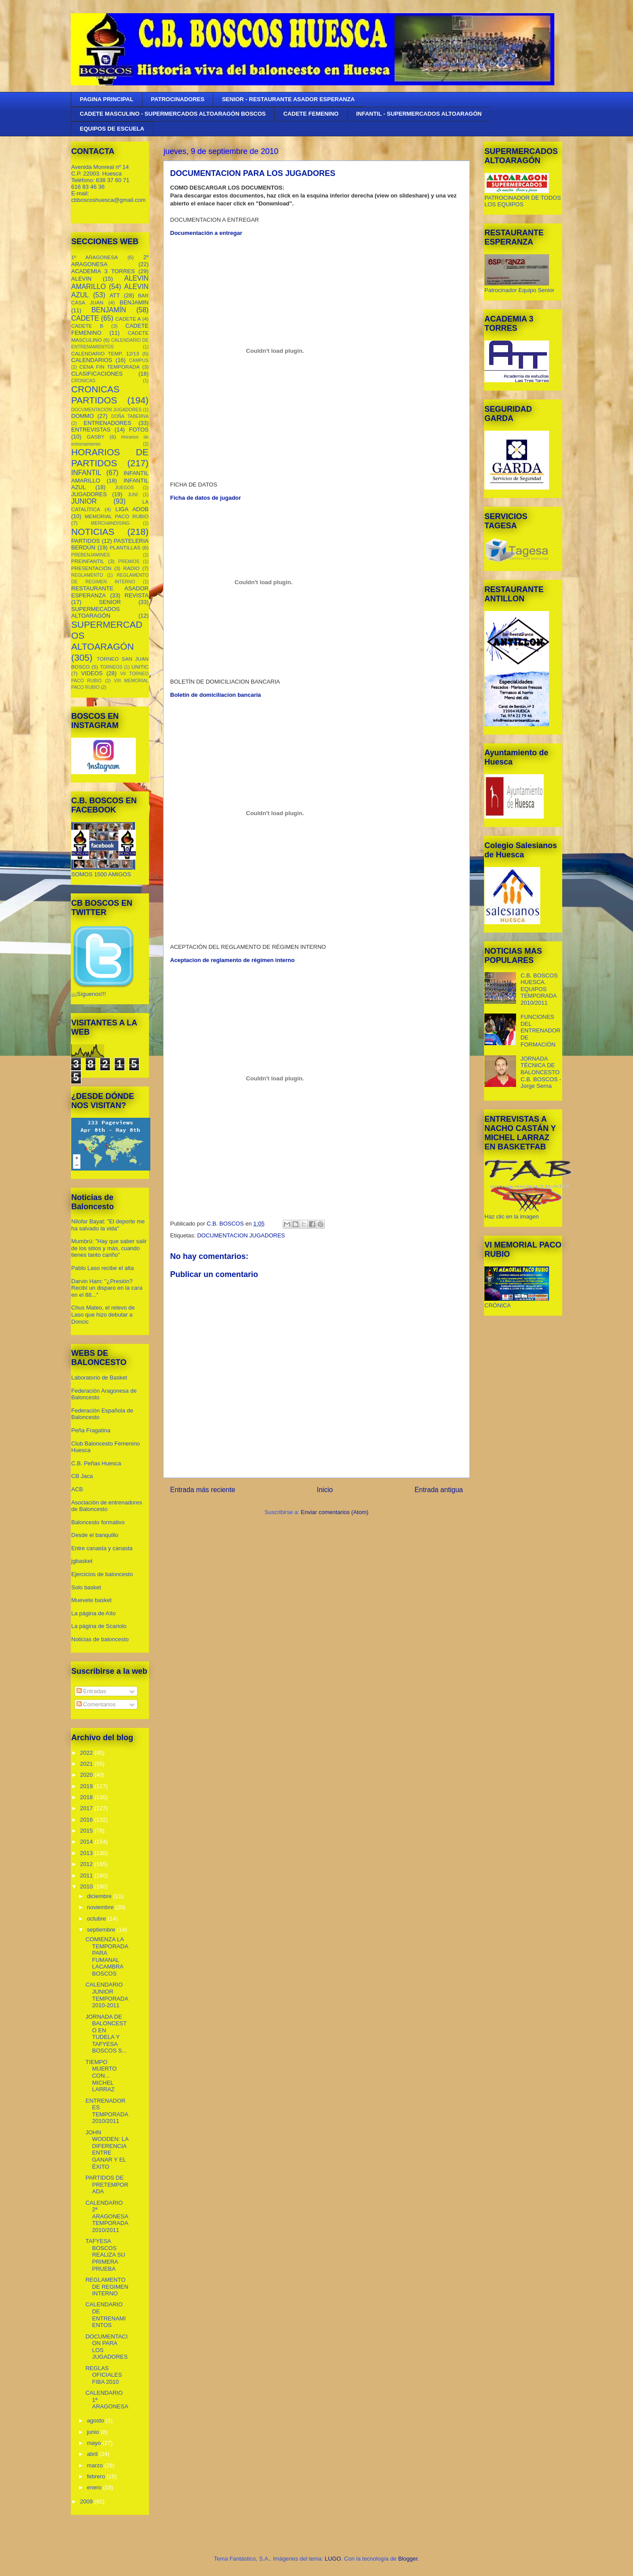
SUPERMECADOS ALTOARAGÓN (95, 612)
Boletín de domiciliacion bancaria (215, 695)
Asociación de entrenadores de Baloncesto (106, 1506)
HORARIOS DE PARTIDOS (110, 457)
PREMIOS (128, 561)
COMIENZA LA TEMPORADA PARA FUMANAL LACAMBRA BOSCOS (106, 1956)
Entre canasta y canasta (101, 1548)
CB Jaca (82, 1476)
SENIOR (110, 602)
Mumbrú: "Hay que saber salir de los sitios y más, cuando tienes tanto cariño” (109, 1248)
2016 (87, 1819)
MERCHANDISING (110, 523)
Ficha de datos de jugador (205, 497)
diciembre (100, 1896)
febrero (97, 2476)
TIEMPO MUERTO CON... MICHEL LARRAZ (100, 2076)
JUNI (133, 494)
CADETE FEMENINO (311, 113)
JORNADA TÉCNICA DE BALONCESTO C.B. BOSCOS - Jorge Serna (540, 1072)
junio (94, 2432)
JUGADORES (89, 494)
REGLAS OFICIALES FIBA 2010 (103, 2375)
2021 (87, 1763)
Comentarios (96, 1704)
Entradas (91, 1691)
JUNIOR (84, 501)
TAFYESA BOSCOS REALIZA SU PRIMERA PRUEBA (105, 2255)
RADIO (131, 568)
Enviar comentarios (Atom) (334, 1512)
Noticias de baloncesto (100, 1639)
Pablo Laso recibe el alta (102, 1268)
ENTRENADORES (107, 423)
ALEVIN (81, 278)
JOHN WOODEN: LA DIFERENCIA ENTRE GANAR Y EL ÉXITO (106, 2149)
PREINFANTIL (87, 561)
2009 (87, 2501)
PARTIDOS (85, 541)
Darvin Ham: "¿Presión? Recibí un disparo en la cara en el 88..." (106, 1288)
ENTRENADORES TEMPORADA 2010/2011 (106, 2111)
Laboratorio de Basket (99, 1377)
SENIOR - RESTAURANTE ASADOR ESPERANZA (288, 99)
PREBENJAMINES (90, 555)
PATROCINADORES (177, 99)
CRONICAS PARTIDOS (95, 394)
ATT (114, 295)
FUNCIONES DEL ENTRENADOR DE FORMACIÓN (540, 1030)
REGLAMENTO (87, 575)
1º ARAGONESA (94, 257)
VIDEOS (91, 673)
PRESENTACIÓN (91, 568)
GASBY (95, 436)
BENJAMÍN (108, 310)
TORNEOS (111, 667)
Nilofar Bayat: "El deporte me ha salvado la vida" (108, 1225)
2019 (87, 1786)
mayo (94, 2443)
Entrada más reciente (202, 1489)
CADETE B (87, 326)
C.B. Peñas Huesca (96, 1463)
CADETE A (128, 319)
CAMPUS (139, 360)
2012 (87, 1864)
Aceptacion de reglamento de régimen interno (232, 960)
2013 (87, 1853)
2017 (87, 1808)
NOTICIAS (92, 532)
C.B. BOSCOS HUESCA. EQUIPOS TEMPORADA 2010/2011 (539, 989)
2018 (87, 1797)
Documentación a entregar (206, 233)
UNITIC (140, 667)
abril (93, 2454)
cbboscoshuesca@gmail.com (108, 200)
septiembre (102, 1929)
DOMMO (82, 416)
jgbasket (81, 1561)
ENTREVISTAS (90, 429)
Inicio (325, 1489)
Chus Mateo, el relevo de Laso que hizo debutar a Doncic (103, 1314)
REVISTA (136, 595)
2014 (87, 1841)
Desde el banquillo (94, 1535)
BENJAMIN (134, 302)
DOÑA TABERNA (130, 416)
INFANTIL (86, 472)
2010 (87, 1886)
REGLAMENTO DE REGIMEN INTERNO (106, 2286)
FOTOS (139, 429)
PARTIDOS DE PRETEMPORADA (106, 2184)
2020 (87, 1774)
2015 (87, 1830)
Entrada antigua (439, 1489)
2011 (87, 1875)
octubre (97, 1918)
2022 (87, 1752)
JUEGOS (124, 487)
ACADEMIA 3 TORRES (103, 271)
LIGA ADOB (132, 509)
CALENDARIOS (91, 360)
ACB (77, 1489)
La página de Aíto (93, 1613)
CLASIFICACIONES (97, 373)
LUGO (333, 2558)
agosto (96, 2420)
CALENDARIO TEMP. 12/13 (105, 353)
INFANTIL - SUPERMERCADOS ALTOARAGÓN (419, 113)
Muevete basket (91, 1600)
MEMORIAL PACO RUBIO (117, 516)
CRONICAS (83, 380)
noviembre (101, 1907)
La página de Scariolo (99, 1626)
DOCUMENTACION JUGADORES (241, 1235)
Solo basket (86, 1587)
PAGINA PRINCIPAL (107, 99)
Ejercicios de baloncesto (102, 1574)
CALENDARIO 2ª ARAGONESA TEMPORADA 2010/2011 (106, 2216)
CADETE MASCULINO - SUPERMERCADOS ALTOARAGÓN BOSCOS (173, 113)
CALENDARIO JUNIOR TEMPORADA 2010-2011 (106, 1995)
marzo (96, 2465)
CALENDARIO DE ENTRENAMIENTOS (105, 2314)
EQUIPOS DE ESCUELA (112, 128)
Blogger (408, 2558)
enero (95, 2487)
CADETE (85, 318)
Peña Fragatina (90, 1430)
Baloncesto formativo (97, 1522)
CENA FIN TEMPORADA (110, 367)
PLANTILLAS (125, 547)
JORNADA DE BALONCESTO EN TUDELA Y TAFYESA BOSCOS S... (106, 2033)
